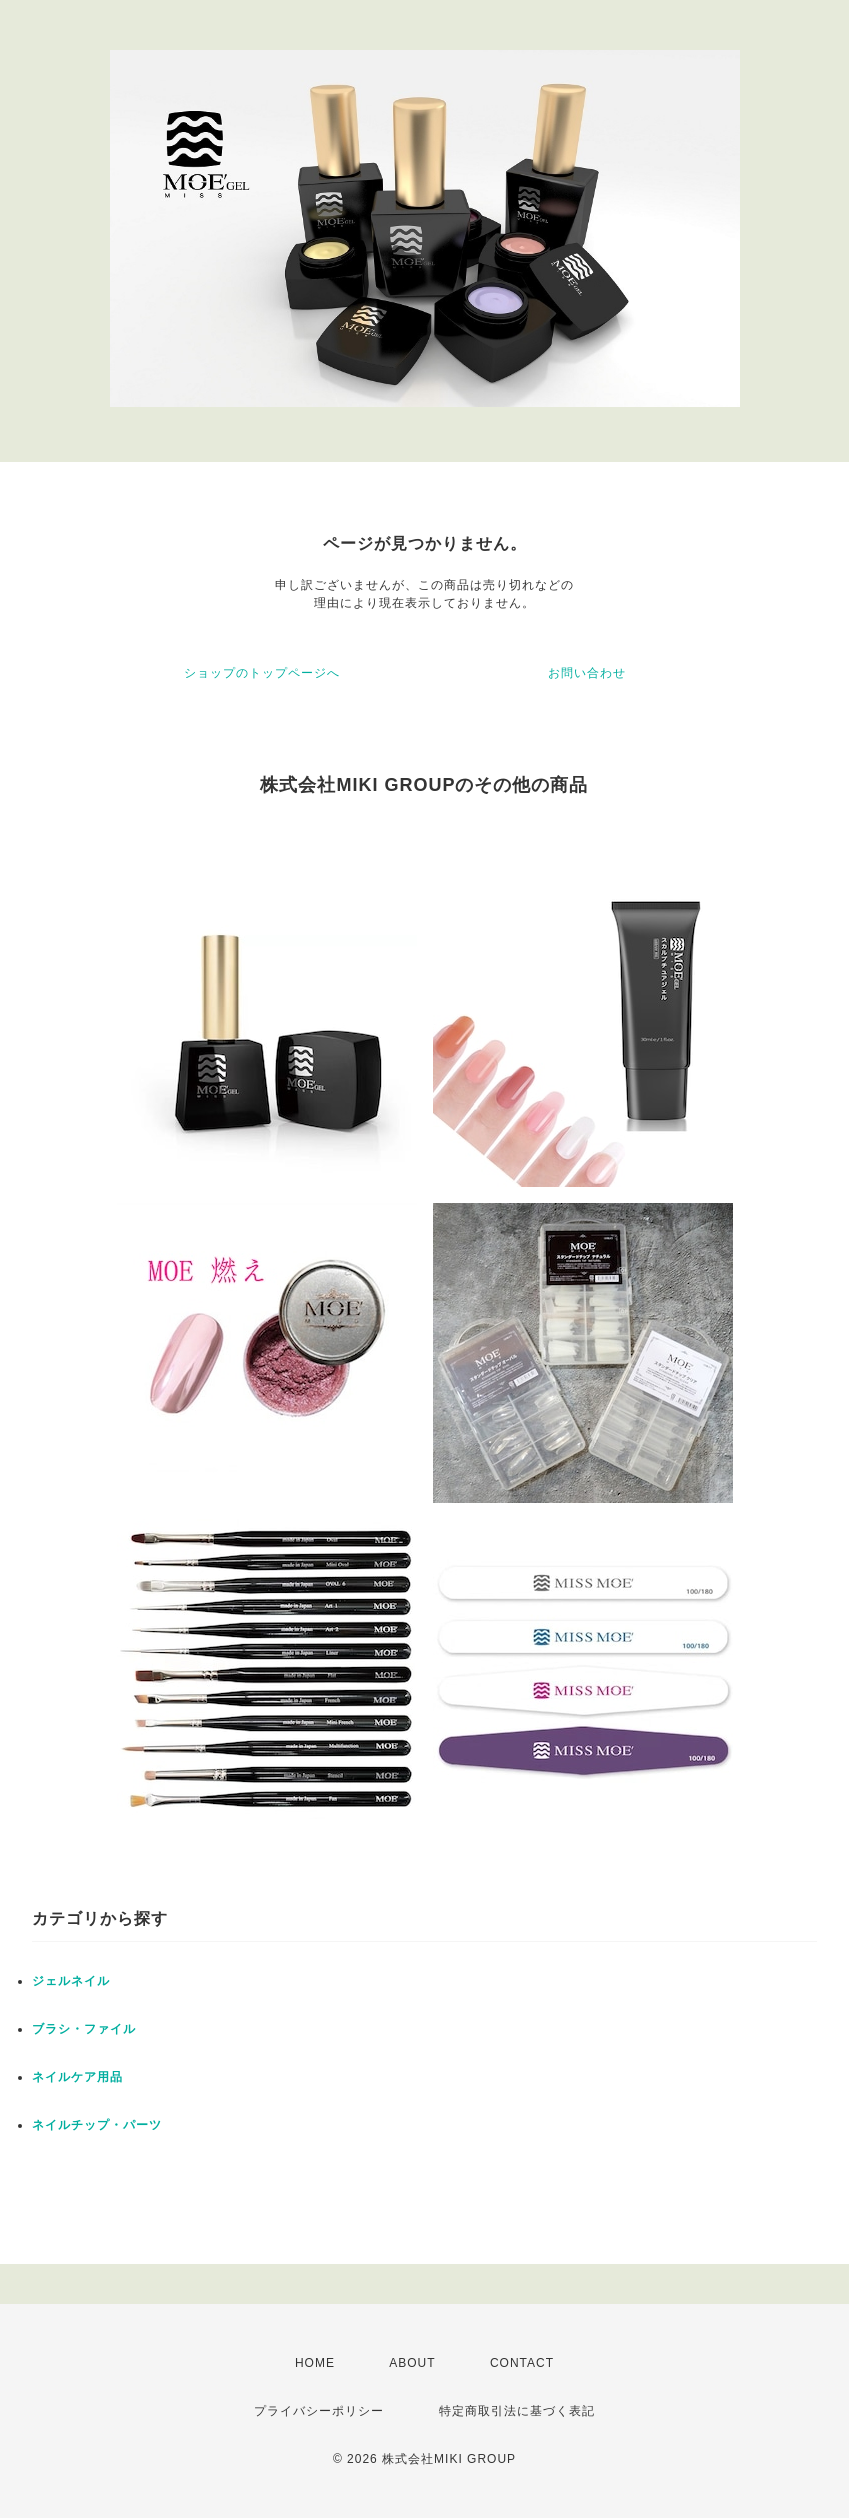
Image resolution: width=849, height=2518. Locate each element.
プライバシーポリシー (319, 2411)
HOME (315, 2363)
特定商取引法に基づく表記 (517, 2411)
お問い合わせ (587, 673)
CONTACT (522, 2363)
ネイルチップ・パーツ (97, 2125)
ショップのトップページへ (262, 673)
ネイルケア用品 (77, 2077)
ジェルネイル (71, 1981)
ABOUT (412, 2363)
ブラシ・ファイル (84, 2029)
